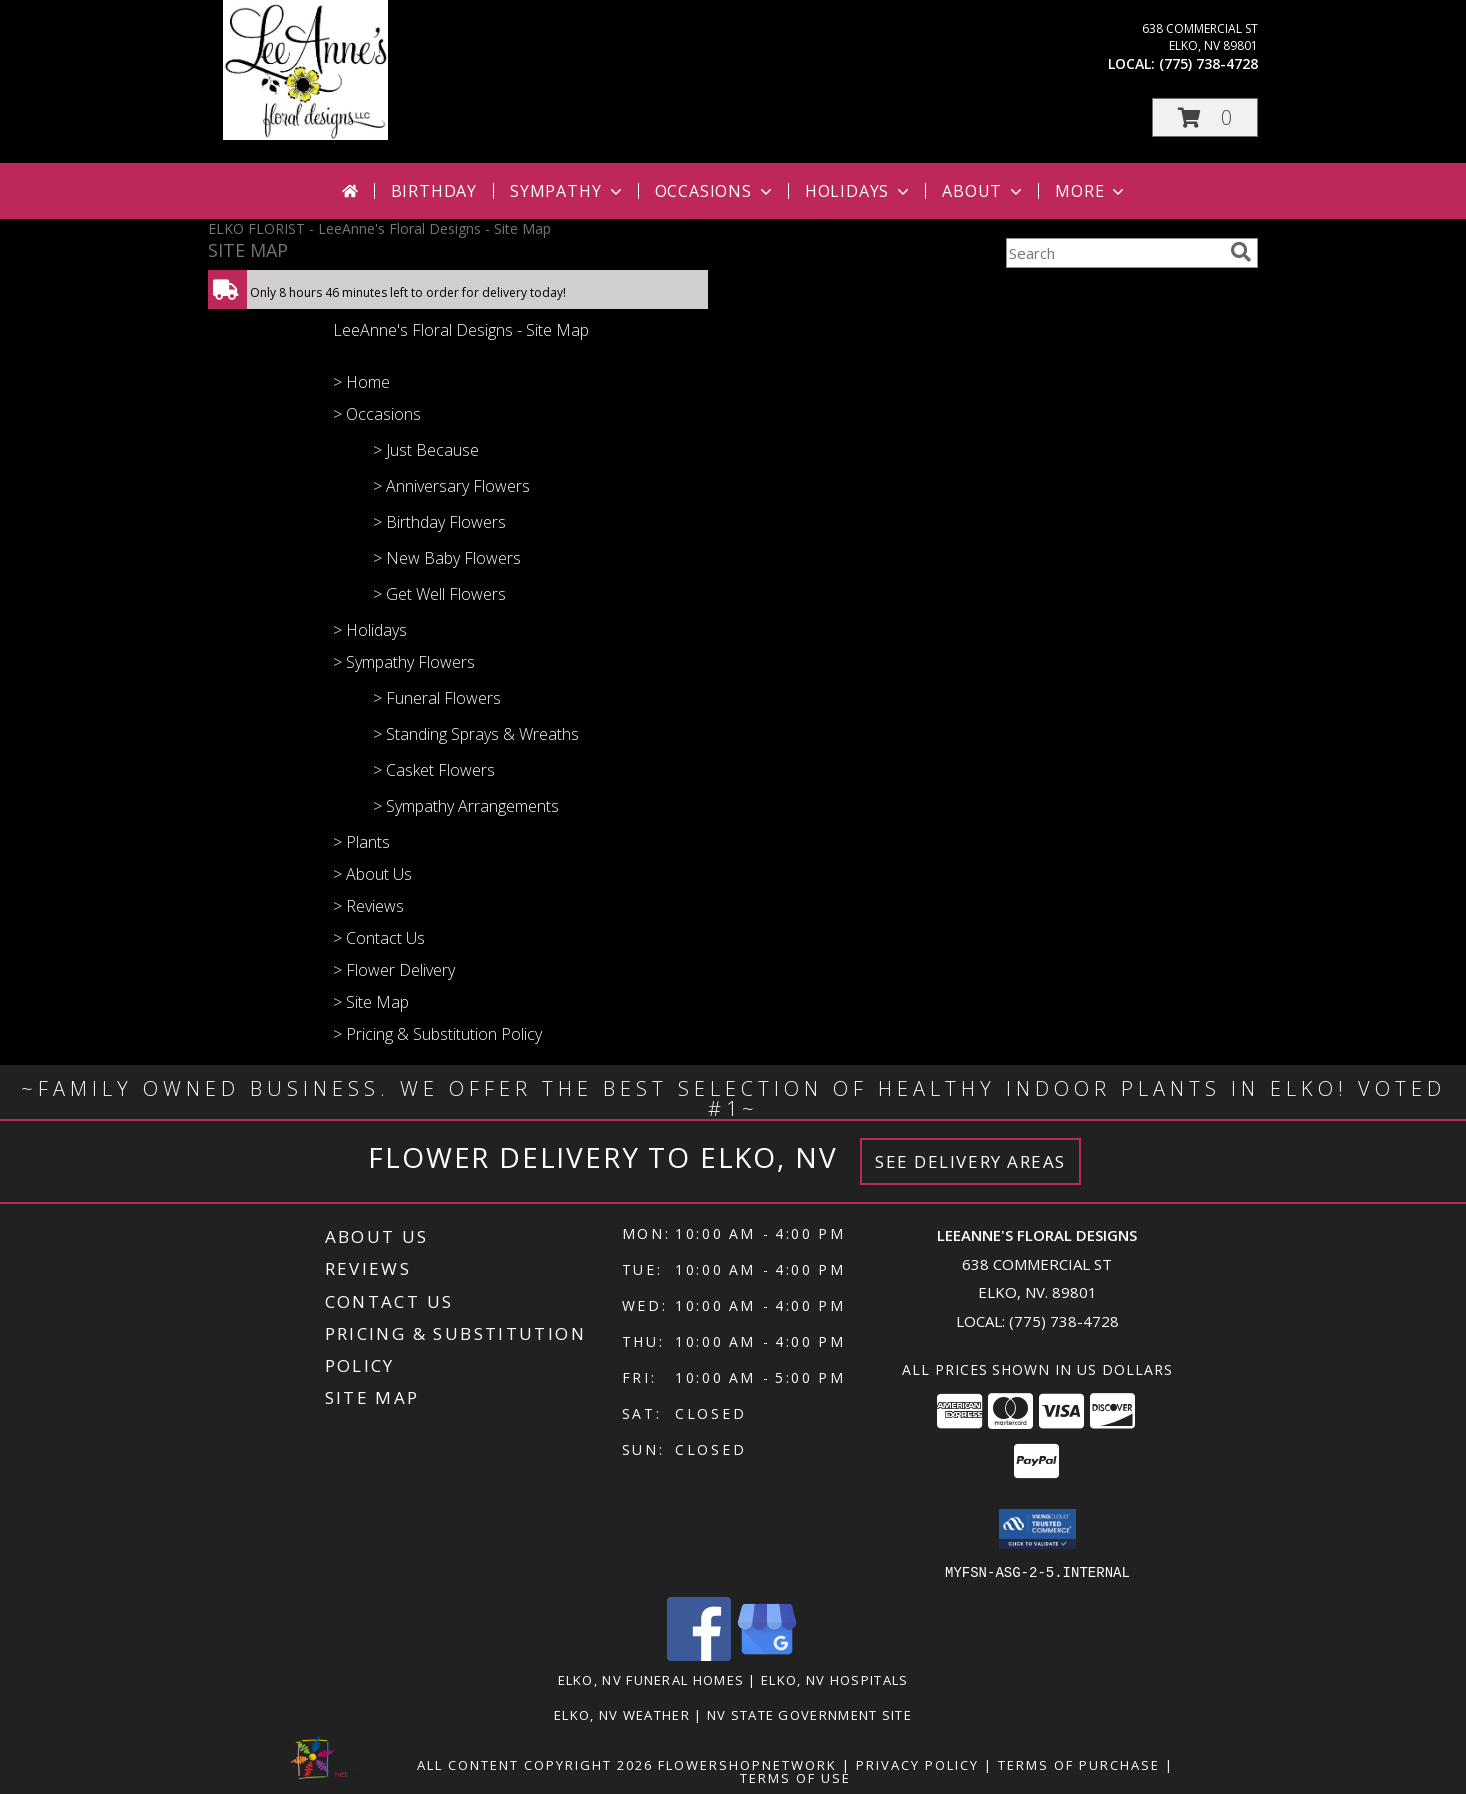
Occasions (715, 191)
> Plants (361, 842)
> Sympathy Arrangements (466, 806)
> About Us (372, 874)
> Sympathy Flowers (404, 662)
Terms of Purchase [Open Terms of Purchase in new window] (1079, 1764)
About (984, 191)
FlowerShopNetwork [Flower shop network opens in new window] (747, 1764)
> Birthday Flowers (439, 522)
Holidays (859, 191)
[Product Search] (1114, 253)
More (1091, 191)
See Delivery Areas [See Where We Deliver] (970, 1161)
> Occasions (377, 414)
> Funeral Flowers (437, 698)
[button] (1205, 117)
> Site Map (371, 1002)
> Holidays (370, 630)
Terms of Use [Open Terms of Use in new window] (795, 1777)
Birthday (434, 191)
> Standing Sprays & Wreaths (476, 734)
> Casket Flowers (434, 770)
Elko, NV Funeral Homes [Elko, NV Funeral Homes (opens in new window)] (651, 1679)
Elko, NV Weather (622, 1714)
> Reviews (368, 906)
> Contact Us (379, 938)
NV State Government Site (809, 1714)
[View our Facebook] (699, 1654)
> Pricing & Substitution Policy (437, 1034)
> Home (361, 382)
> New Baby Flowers (447, 558)
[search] (1241, 252)
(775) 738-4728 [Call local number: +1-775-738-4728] (1208, 63)
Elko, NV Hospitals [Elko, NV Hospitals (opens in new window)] (834, 1679)
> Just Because (426, 450)
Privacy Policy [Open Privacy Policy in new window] (917, 1764)
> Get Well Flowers (439, 594)
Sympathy (567, 191)
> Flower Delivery (394, 970)
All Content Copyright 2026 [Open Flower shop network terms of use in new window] (535, 1764)
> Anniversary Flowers (451, 486)
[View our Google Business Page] (767, 1654)
